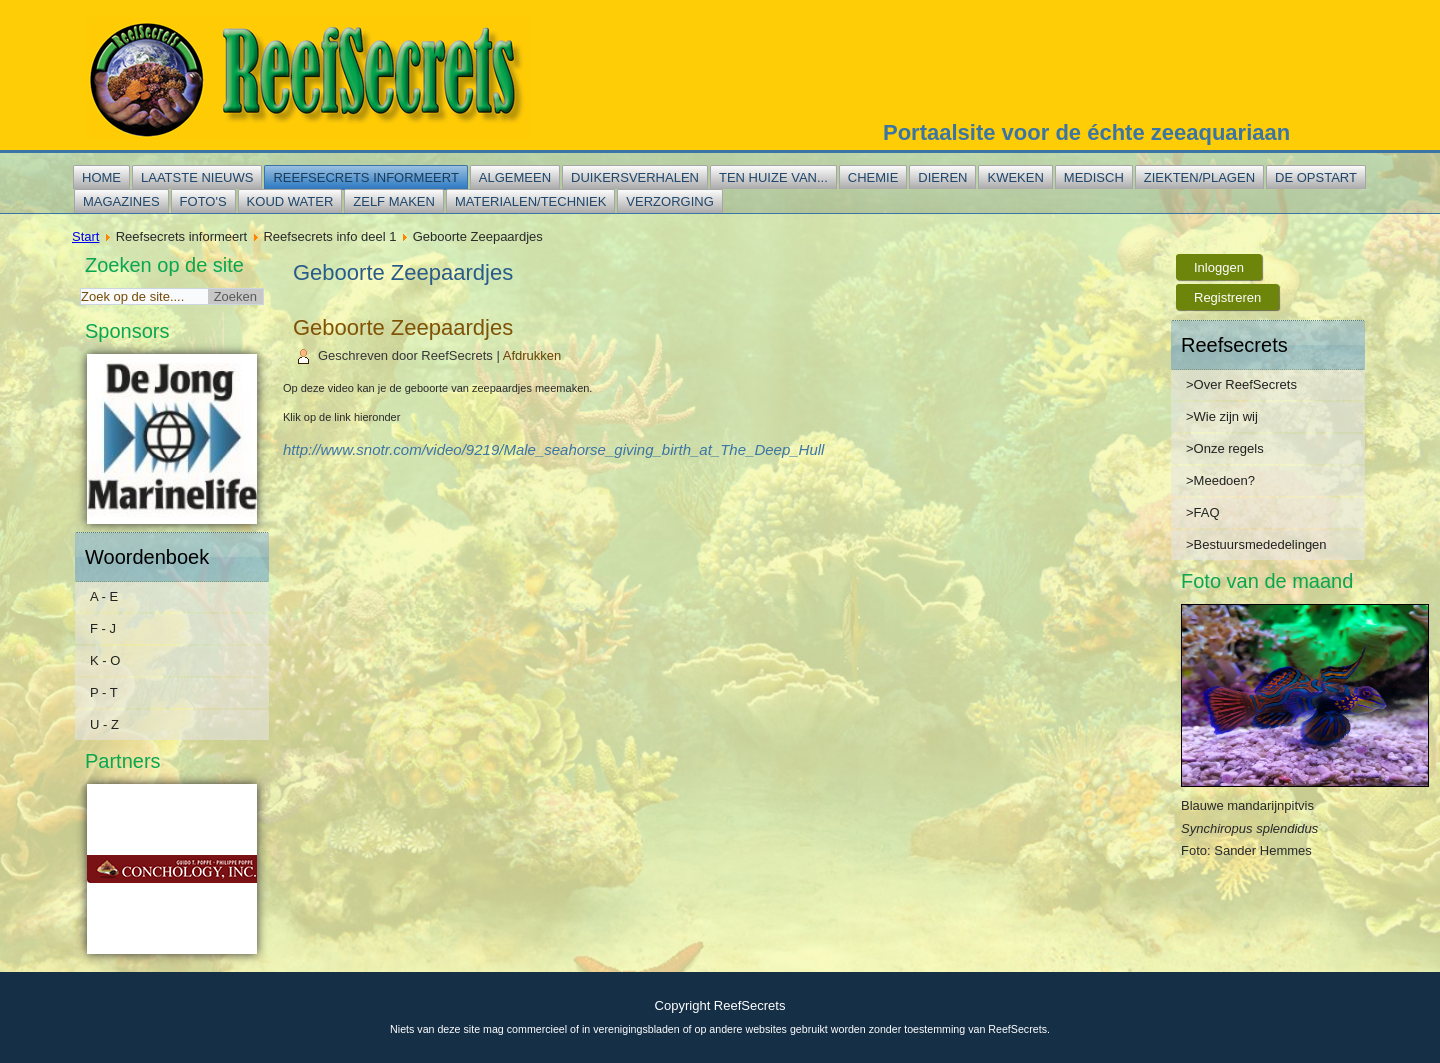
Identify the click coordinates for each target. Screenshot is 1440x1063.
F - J (103, 628)
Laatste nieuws (197, 177)
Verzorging (669, 201)
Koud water (290, 201)
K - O (105, 660)
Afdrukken (532, 355)
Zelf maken (394, 201)
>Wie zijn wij (1222, 416)
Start (85, 236)
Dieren (942, 177)
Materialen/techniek (530, 201)
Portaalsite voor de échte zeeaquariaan (1086, 132)
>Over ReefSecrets (1241, 384)
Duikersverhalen (635, 177)
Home (101, 177)
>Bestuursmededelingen (1256, 544)
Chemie (873, 177)
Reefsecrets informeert (365, 177)
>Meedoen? (1220, 480)
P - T (104, 692)
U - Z (104, 724)
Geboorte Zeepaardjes (403, 327)
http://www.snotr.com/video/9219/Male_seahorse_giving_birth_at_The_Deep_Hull (553, 449)
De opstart (1316, 177)
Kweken (1015, 177)
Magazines (121, 201)
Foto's (203, 201)
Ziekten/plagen (1199, 177)
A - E (104, 596)
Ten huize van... (773, 177)
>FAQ (1203, 512)
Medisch (1094, 177)
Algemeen (515, 177)
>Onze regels (1225, 448)
